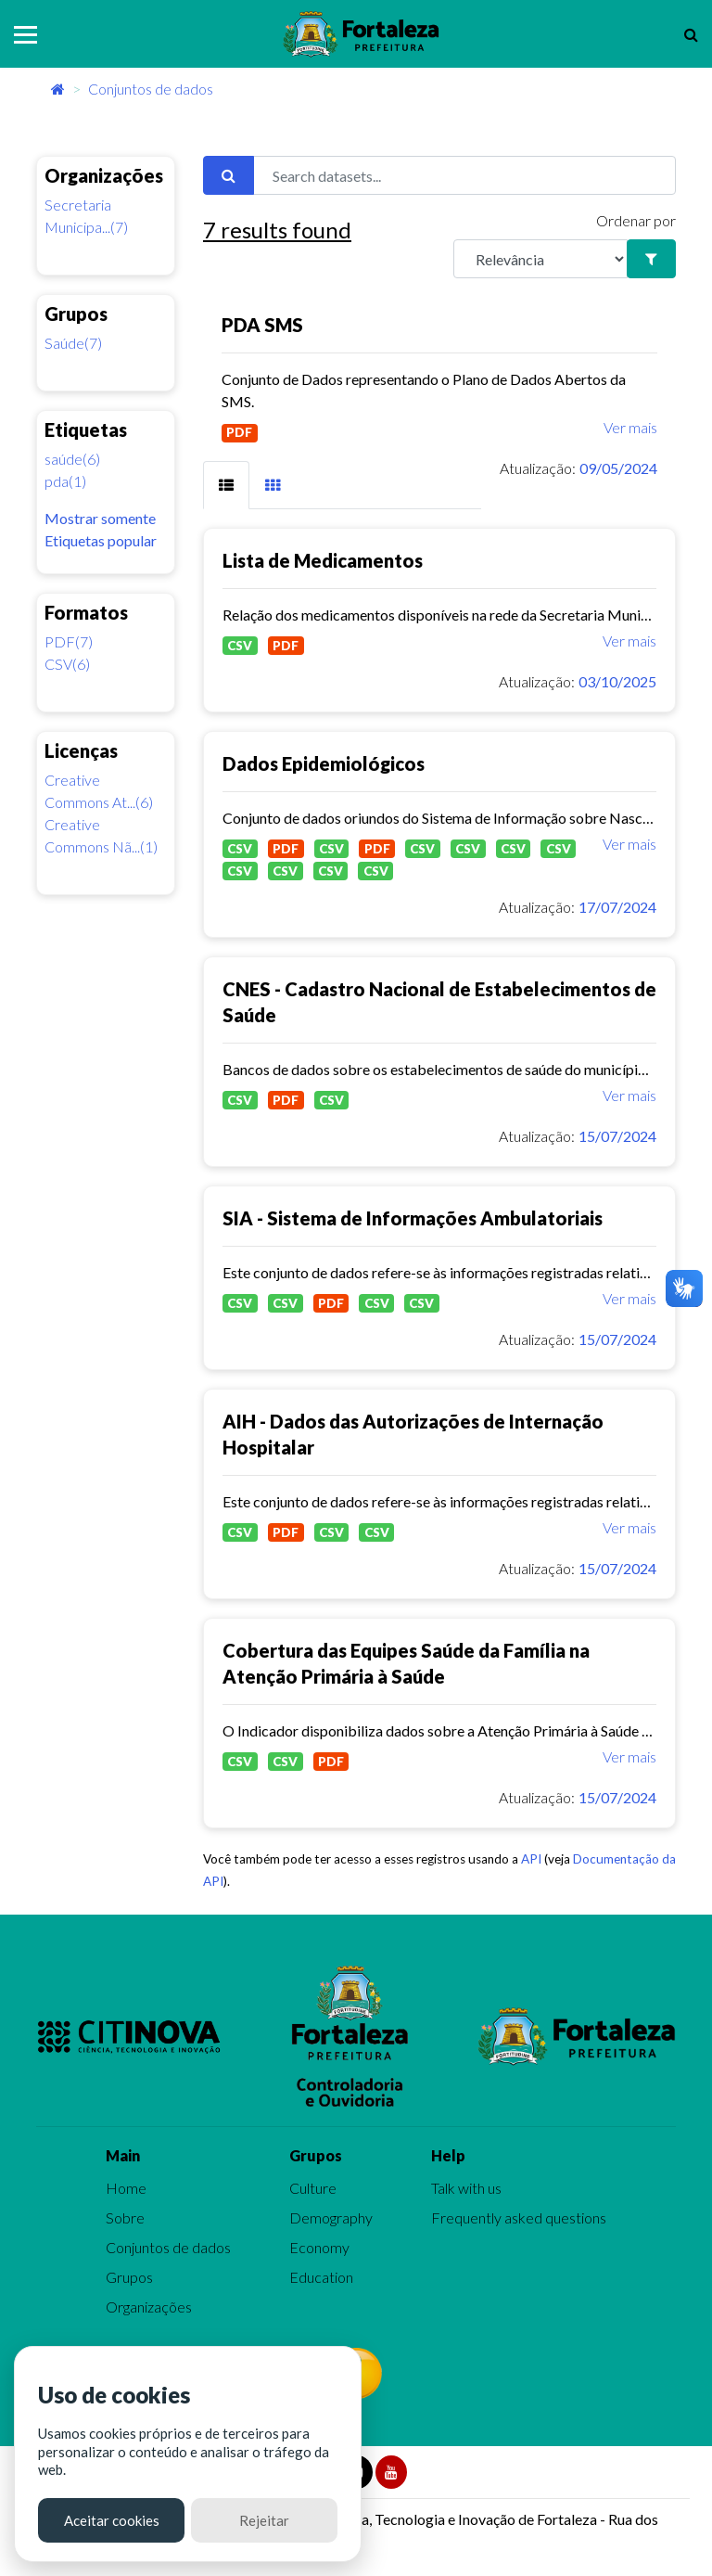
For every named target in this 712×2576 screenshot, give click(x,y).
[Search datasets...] (464, 175)
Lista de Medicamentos (322, 560)
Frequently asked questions (518, 2217)
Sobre (125, 2217)
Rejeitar (264, 2520)
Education (321, 2277)
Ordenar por (636, 220)
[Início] (58, 88)
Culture (313, 2188)
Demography (331, 2217)
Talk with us (466, 2188)
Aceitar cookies (111, 2520)
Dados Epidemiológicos (323, 763)
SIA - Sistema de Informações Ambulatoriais (412, 1218)
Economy (319, 2247)
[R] (540, 258)
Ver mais (630, 427)
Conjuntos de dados (150, 88)
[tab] (226, 485)
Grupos (129, 2277)
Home (126, 2188)
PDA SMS (262, 325)
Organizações (149, 2306)
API (531, 1859)
